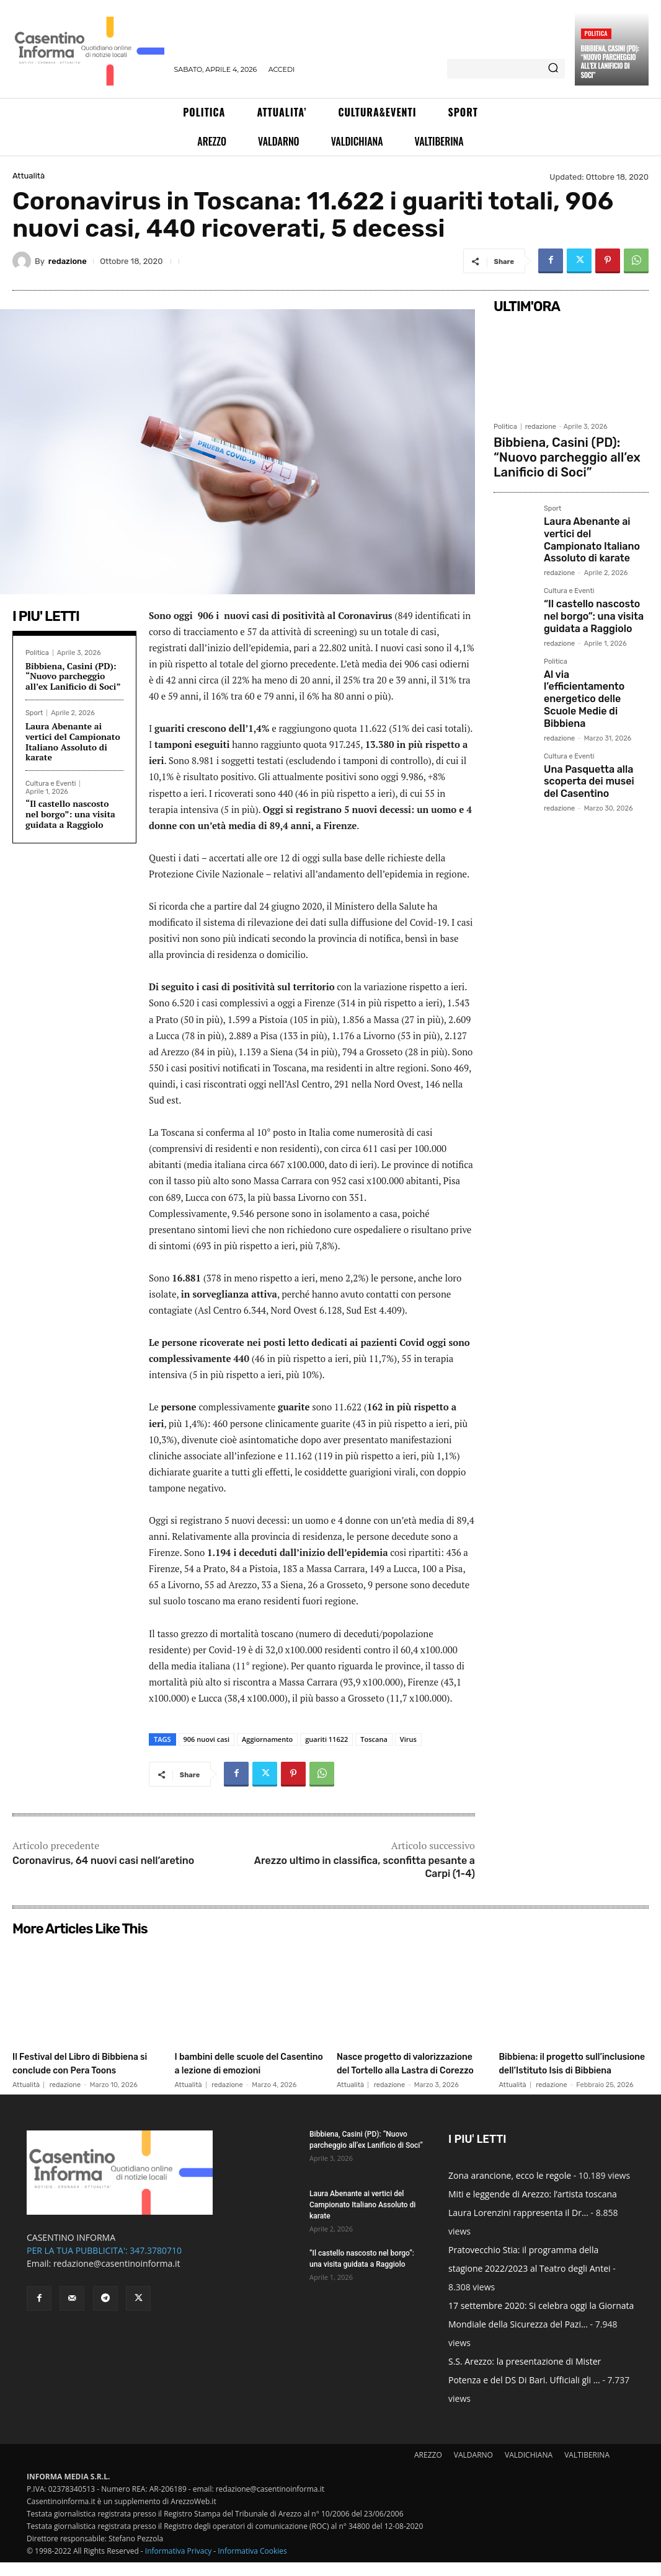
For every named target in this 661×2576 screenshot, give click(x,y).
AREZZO (428, 2468)
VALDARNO (473, 2468)
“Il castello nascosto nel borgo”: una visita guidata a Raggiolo (70, 814)
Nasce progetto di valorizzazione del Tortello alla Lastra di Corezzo (406, 2069)
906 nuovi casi (206, 1739)
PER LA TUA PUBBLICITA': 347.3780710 (104, 2264)
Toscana (374, 1739)
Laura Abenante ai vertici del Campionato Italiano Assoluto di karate (72, 741)
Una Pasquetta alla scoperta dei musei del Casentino (590, 716)
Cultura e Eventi (50, 783)
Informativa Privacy (178, 2564)
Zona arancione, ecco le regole (509, 2189)
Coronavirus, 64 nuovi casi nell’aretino (103, 1860)
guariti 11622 (326, 1739)
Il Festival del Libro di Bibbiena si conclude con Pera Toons (79, 2069)
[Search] (553, 69)
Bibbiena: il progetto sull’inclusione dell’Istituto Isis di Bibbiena (570, 2069)
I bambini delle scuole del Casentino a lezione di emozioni (242, 2069)
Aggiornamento (267, 1739)
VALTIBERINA (587, 2468)
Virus (408, 1739)
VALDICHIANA (528, 2468)
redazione (67, 261)
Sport (34, 713)
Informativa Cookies (252, 2564)
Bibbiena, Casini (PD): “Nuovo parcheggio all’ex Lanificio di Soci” (610, 61)
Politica (596, 33)
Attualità (28, 176)
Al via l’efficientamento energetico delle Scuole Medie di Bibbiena (593, 651)
